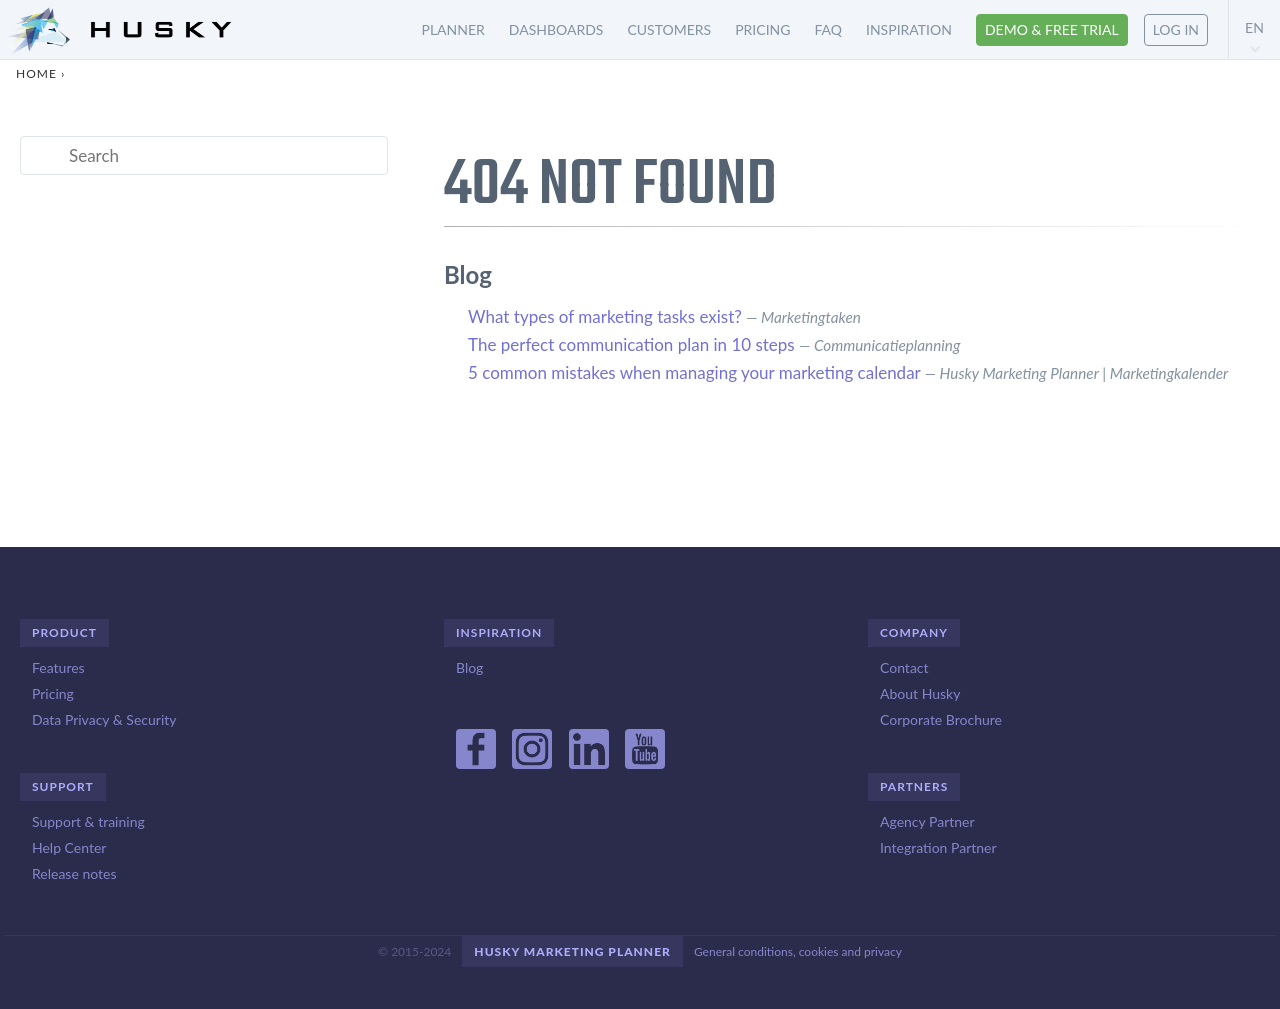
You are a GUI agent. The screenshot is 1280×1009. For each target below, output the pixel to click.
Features (58, 667)
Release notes (74, 873)
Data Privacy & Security (104, 719)
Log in (1176, 29)
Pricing (762, 29)
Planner (453, 29)
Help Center (69, 847)
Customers (669, 29)
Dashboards (556, 29)
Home (36, 73)
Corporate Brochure (941, 719)
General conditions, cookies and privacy (798, 951)
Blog (469, 667)
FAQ (828, 29)
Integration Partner (938, 847)
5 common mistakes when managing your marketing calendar (694, 372)
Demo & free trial (1052, 29)
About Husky (920, 693)
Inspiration (909, 29)
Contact (904, 667)
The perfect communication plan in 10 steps (631, 344)
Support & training (88, 821)
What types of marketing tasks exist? (605, 316)
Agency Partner (927, 821)
